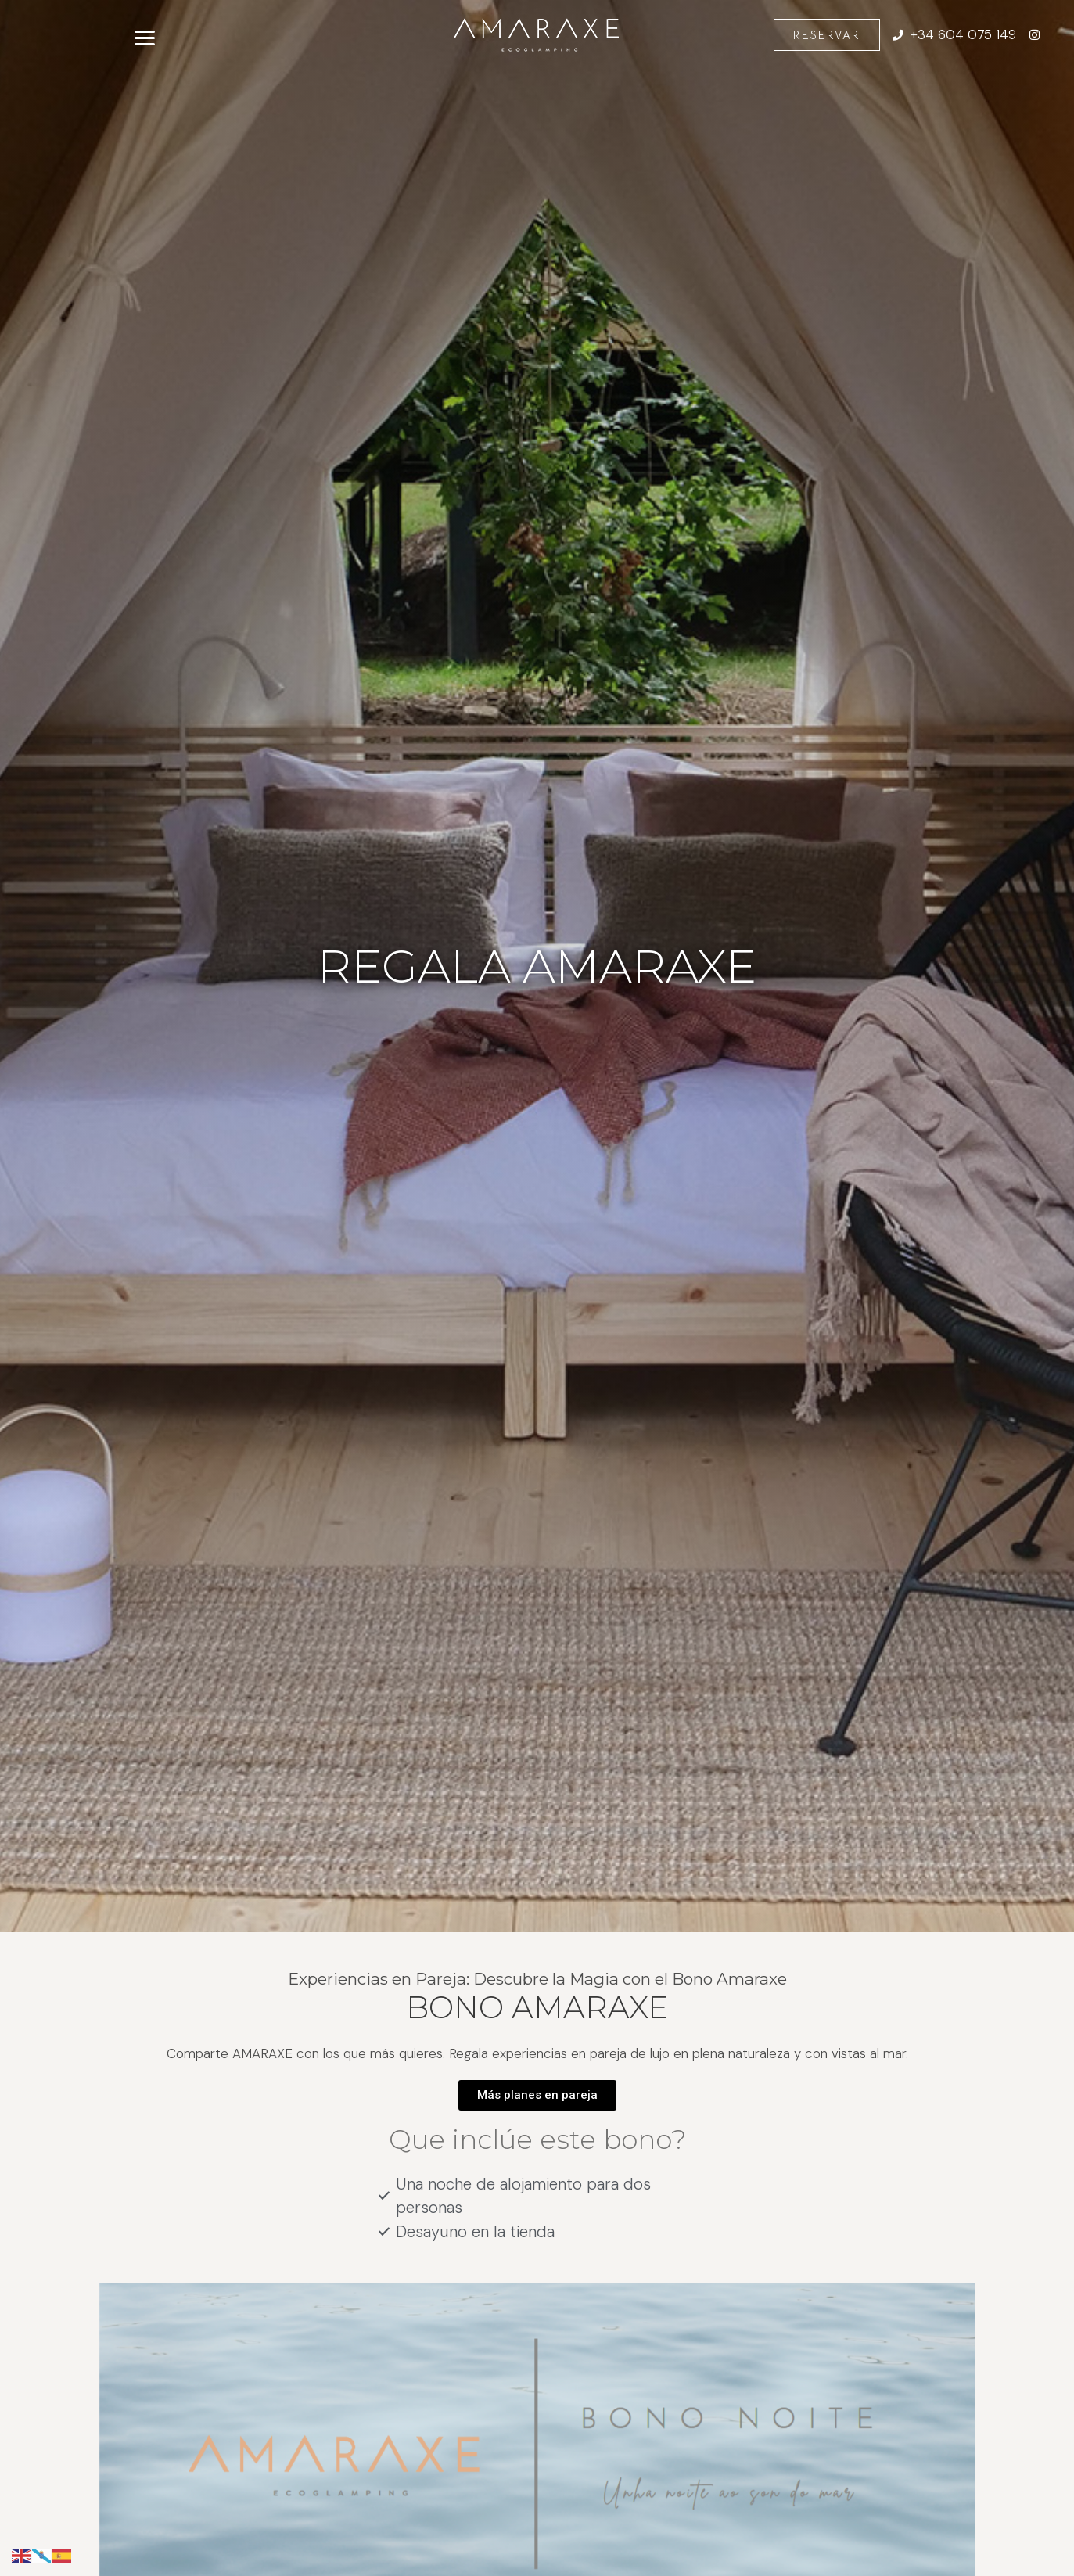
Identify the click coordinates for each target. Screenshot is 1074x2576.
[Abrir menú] (144, 35)
